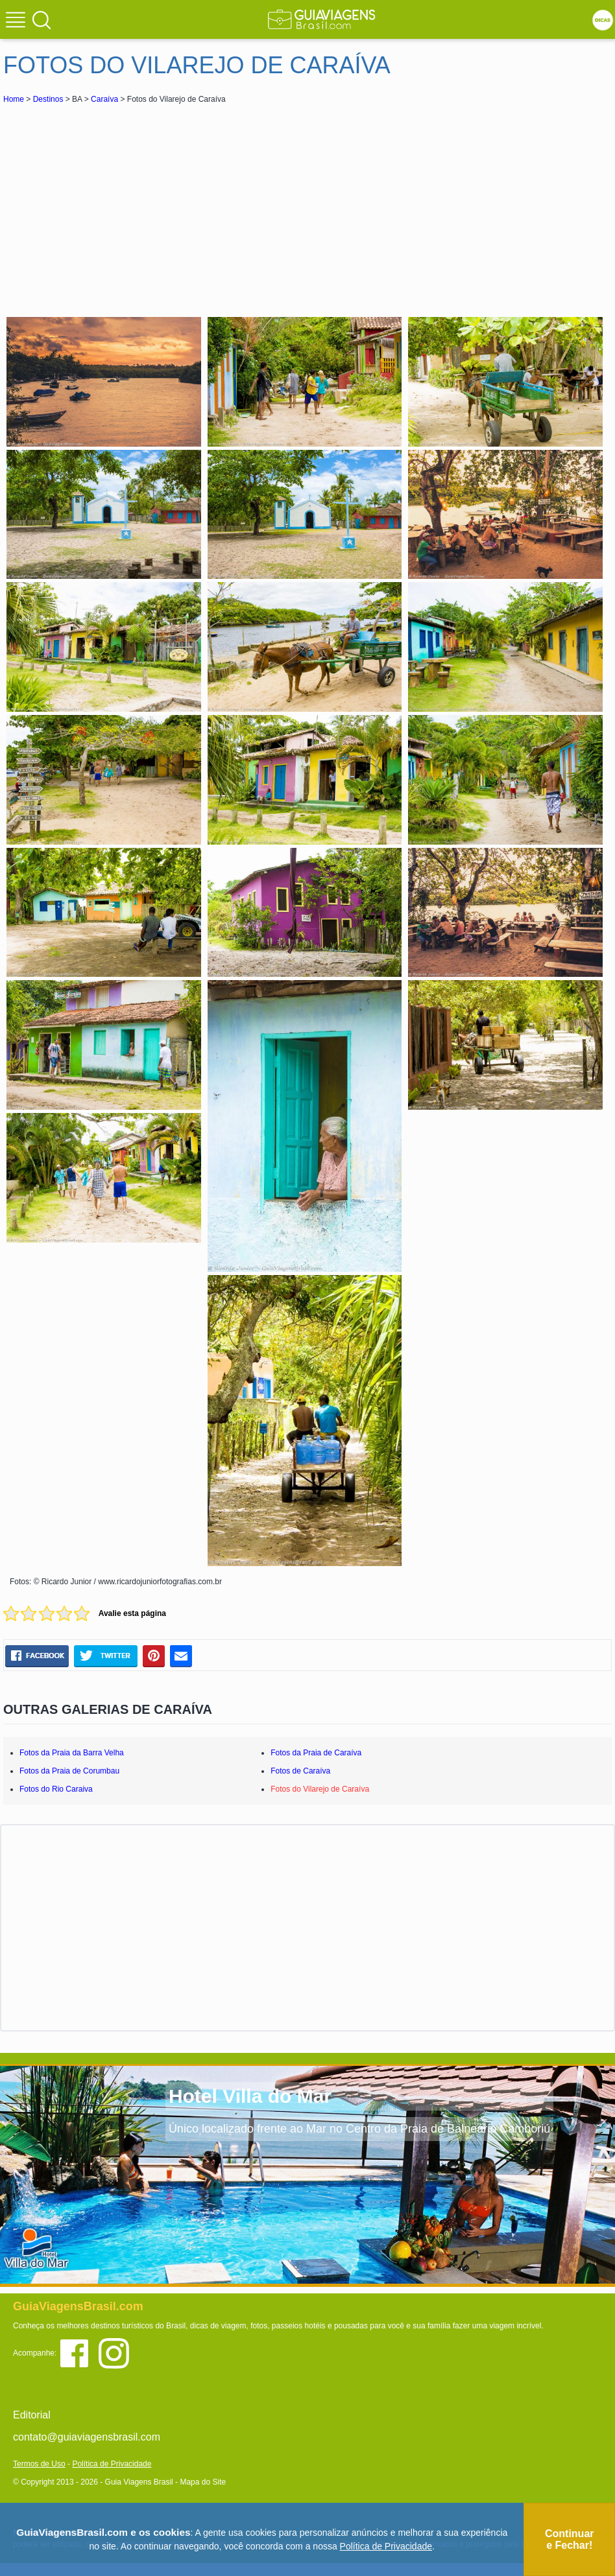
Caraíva (104, 99)
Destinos (48, 99)
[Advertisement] (119, 203)
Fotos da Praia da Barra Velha (71, 1752)
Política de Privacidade (111, 2463)
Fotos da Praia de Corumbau (69, 1770)
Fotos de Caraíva (300, 1770)
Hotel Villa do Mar (250, 2096)
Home (13, 99)
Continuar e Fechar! (569, 2539)
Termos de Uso (39, 2463)
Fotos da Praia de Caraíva (316, 1752)
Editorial (32, 2414)
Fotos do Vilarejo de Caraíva (320, 1789)
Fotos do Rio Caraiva (56, 1789)
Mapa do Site (203, 2482)
